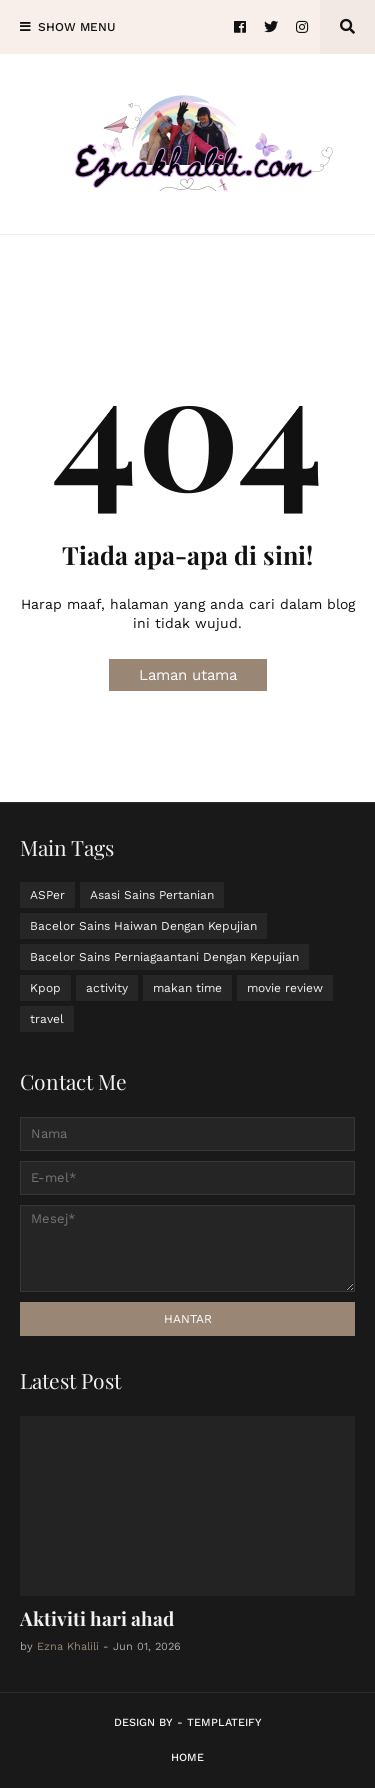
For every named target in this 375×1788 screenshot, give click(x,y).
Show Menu (77, 27)
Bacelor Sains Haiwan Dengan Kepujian (143, 926)
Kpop (45, 988)
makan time (187, 988)
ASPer (47, 895)
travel (47, 1019)
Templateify (224, 1722)
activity (107, 988)
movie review (285, 988)
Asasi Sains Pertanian (152, 895)
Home (187, 1757)
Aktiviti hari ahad (97, 1618)
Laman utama (188, 675)
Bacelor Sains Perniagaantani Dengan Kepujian (164, 957)
